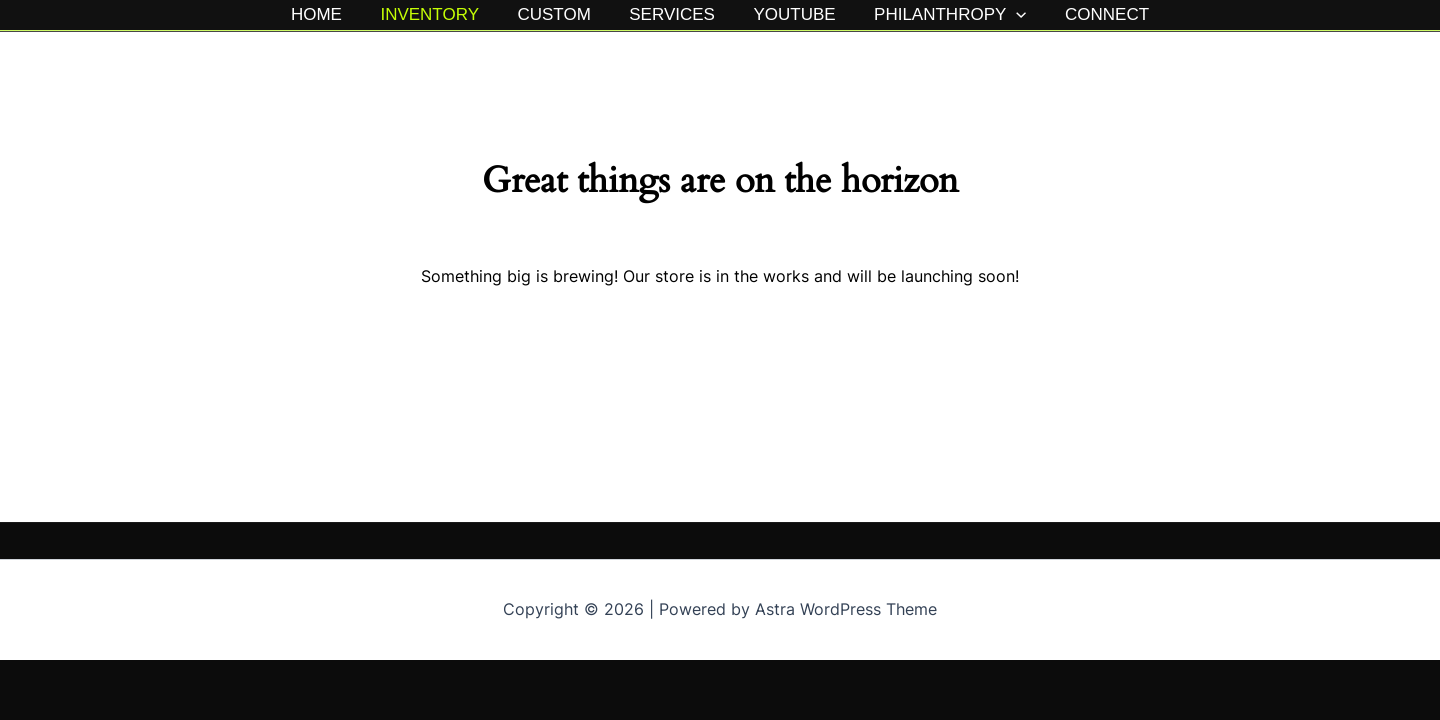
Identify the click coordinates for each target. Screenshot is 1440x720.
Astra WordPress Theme (846, 609)
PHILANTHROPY (941, 15)
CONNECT (1094, 14)
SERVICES (672, 14)
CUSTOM (558, 14)
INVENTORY (438, 14)
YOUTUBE (790, 14)
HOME (329, 14)
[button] (1007, 15)
